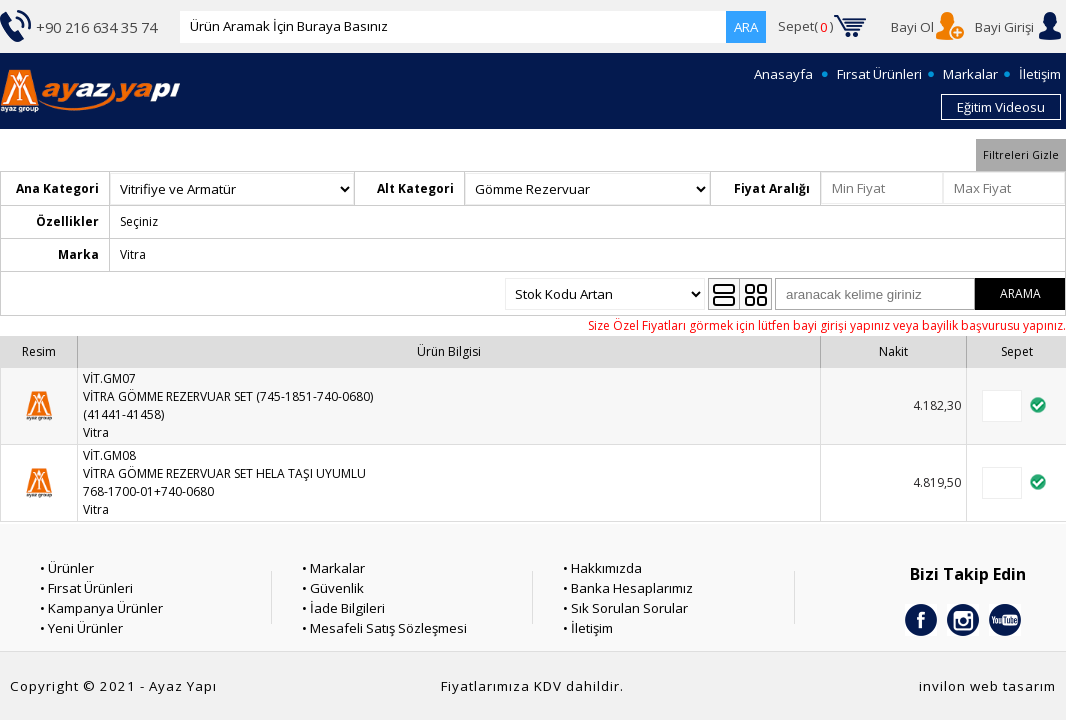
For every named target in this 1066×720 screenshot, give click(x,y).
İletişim (1040, 74)
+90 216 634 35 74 (96, 27)
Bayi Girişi (1004, 27)
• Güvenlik (333, 588)
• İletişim (588, 628)
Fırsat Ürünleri (879, 74)
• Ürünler (67, 568)
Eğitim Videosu (1001, 107)
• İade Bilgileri (343, 608)
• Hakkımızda (602, 568)
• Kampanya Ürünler (101, 608)
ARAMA (1020, 293)
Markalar (970, 74)
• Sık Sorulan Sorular (625, 608)
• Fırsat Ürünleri (86, 588)
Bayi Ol (912, 27)
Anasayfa (783, 74)
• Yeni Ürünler (81, 628)
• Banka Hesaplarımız (628, 588)
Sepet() (806, 27)
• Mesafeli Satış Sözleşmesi (384, 628)
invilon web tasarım (987, 686)
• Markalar (333, 568)
